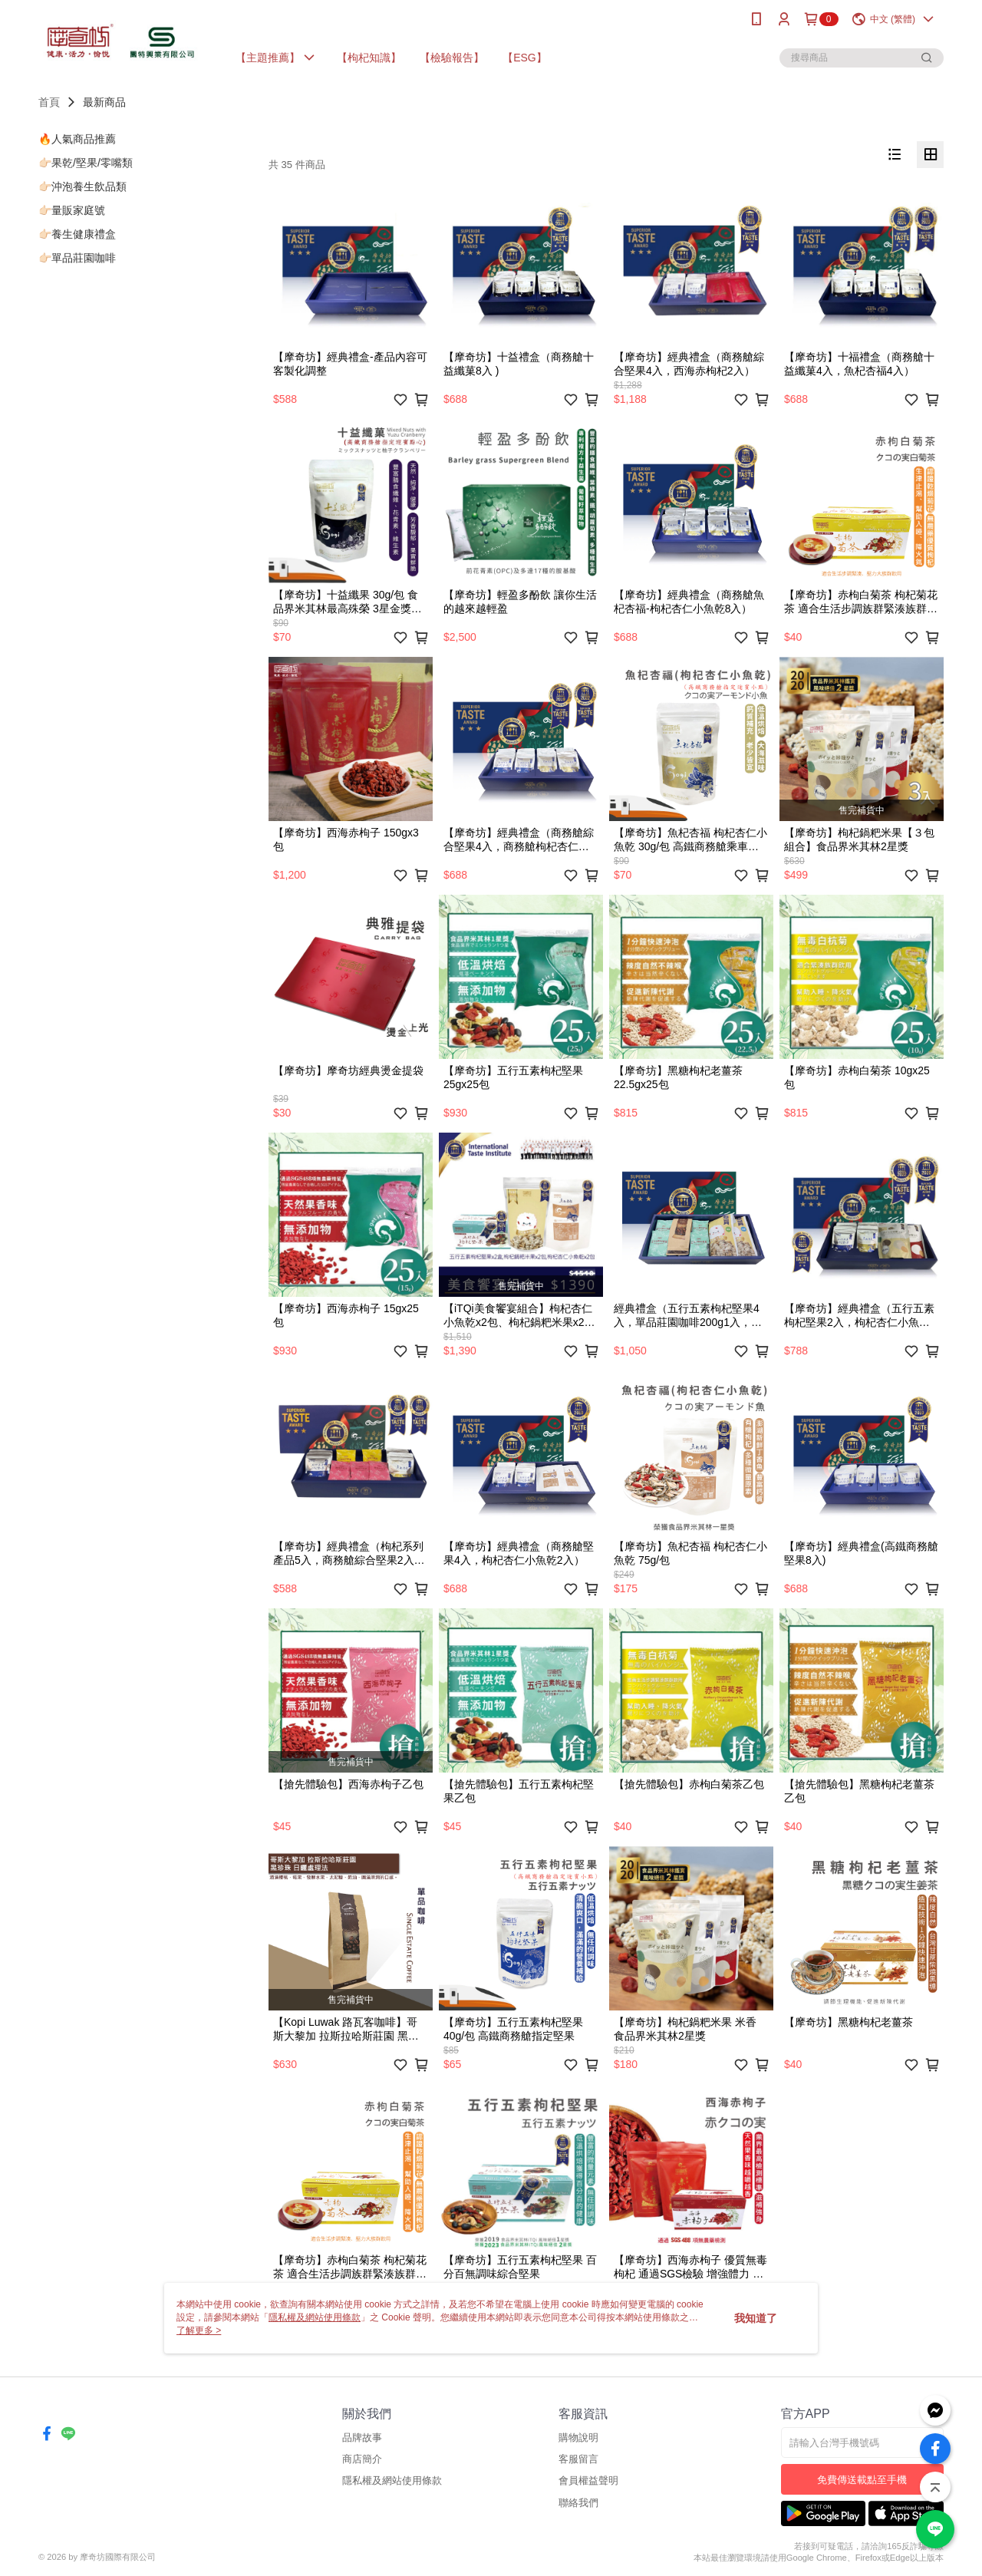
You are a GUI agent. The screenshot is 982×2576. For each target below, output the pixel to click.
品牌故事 (362, 2437)
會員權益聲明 (588, 2480)
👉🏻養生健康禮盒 (77, 234)
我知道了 (755, 2318)
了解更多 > (198, 2330)
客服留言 (578, 2459)
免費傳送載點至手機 (862, 2479)
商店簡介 (362, 2459)
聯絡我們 (578, 2502)
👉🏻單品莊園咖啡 (77, 258)
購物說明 (578, 2437)
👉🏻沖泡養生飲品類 (82, 186)
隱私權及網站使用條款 (392, 2480)
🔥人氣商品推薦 (77, 139)
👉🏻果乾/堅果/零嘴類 (85, 163)
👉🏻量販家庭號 (71, 210)
